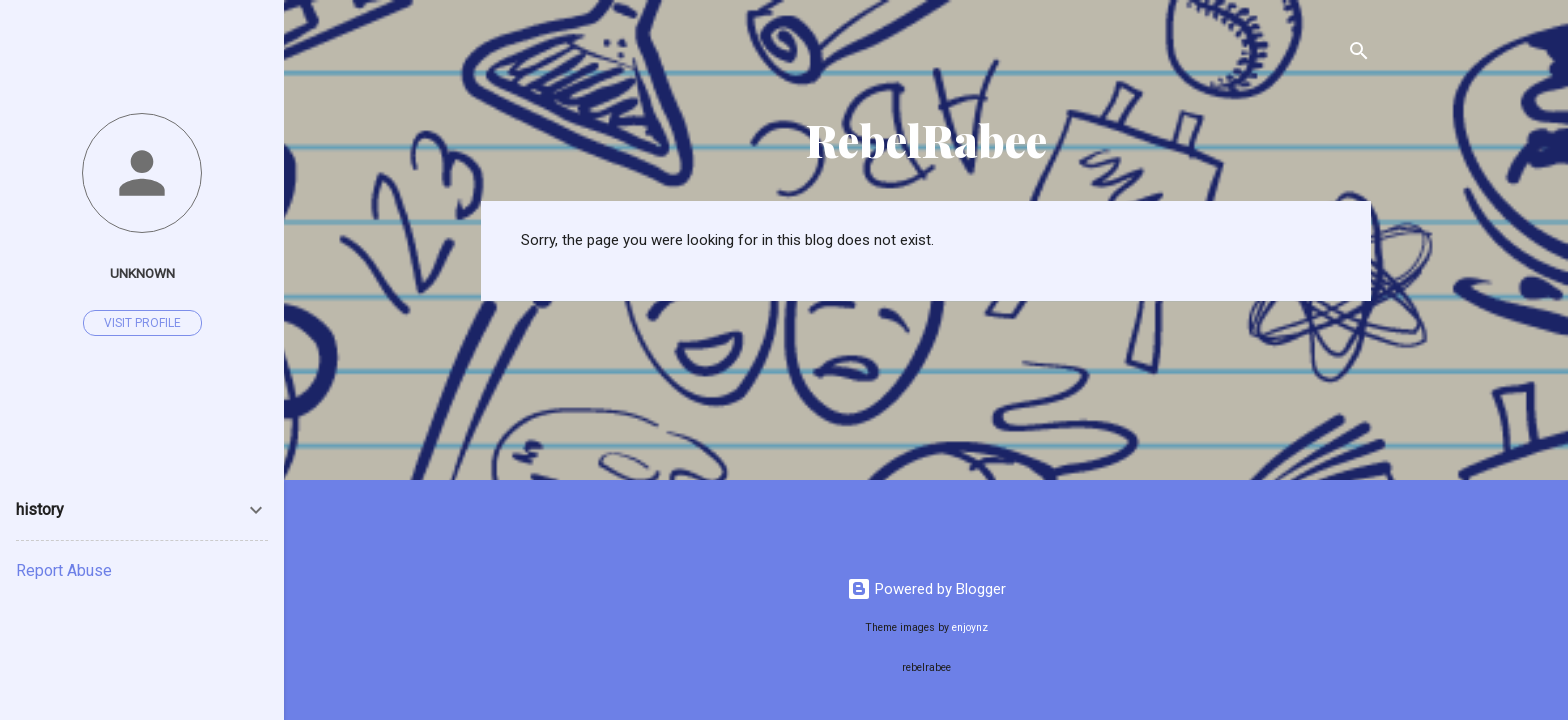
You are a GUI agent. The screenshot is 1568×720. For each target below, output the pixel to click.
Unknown (142, 273)
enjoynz (970, 627)
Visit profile (142, 323)
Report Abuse (64, 570)
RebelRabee (926, 139)
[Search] (1359, 54)
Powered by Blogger (926, 589)
